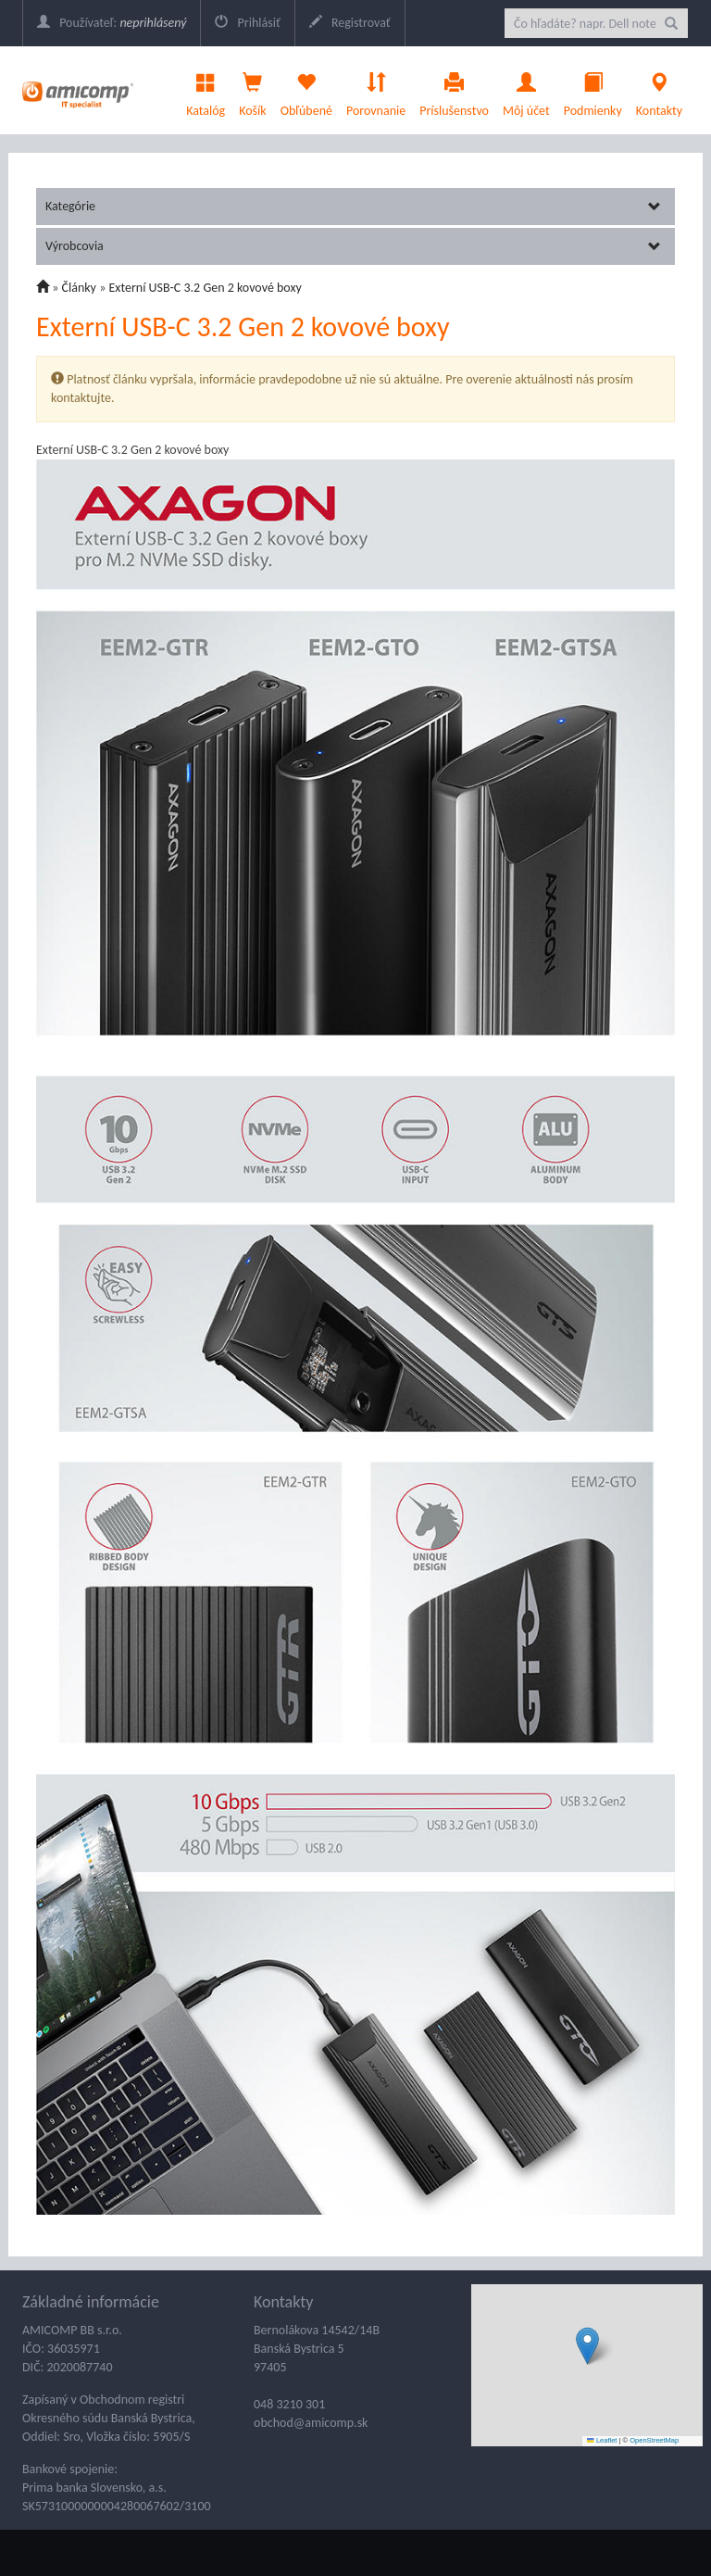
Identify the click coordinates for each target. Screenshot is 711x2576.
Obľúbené (306, 90)
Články (79, 287)
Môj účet (526, 90)
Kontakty (659, 90)
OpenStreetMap (654, 2440)
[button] (587, 2346)
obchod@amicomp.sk (311, 2423)
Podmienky (593, 90)
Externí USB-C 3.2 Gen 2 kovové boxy (204, 287)
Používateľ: (111, 23)
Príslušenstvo (454, 90)
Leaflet (602, 2440)
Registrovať (350, 23)
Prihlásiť (247, 23)
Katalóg (205, 90)
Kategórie (353, 206)
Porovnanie (375, 90)
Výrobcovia (353, 246)
